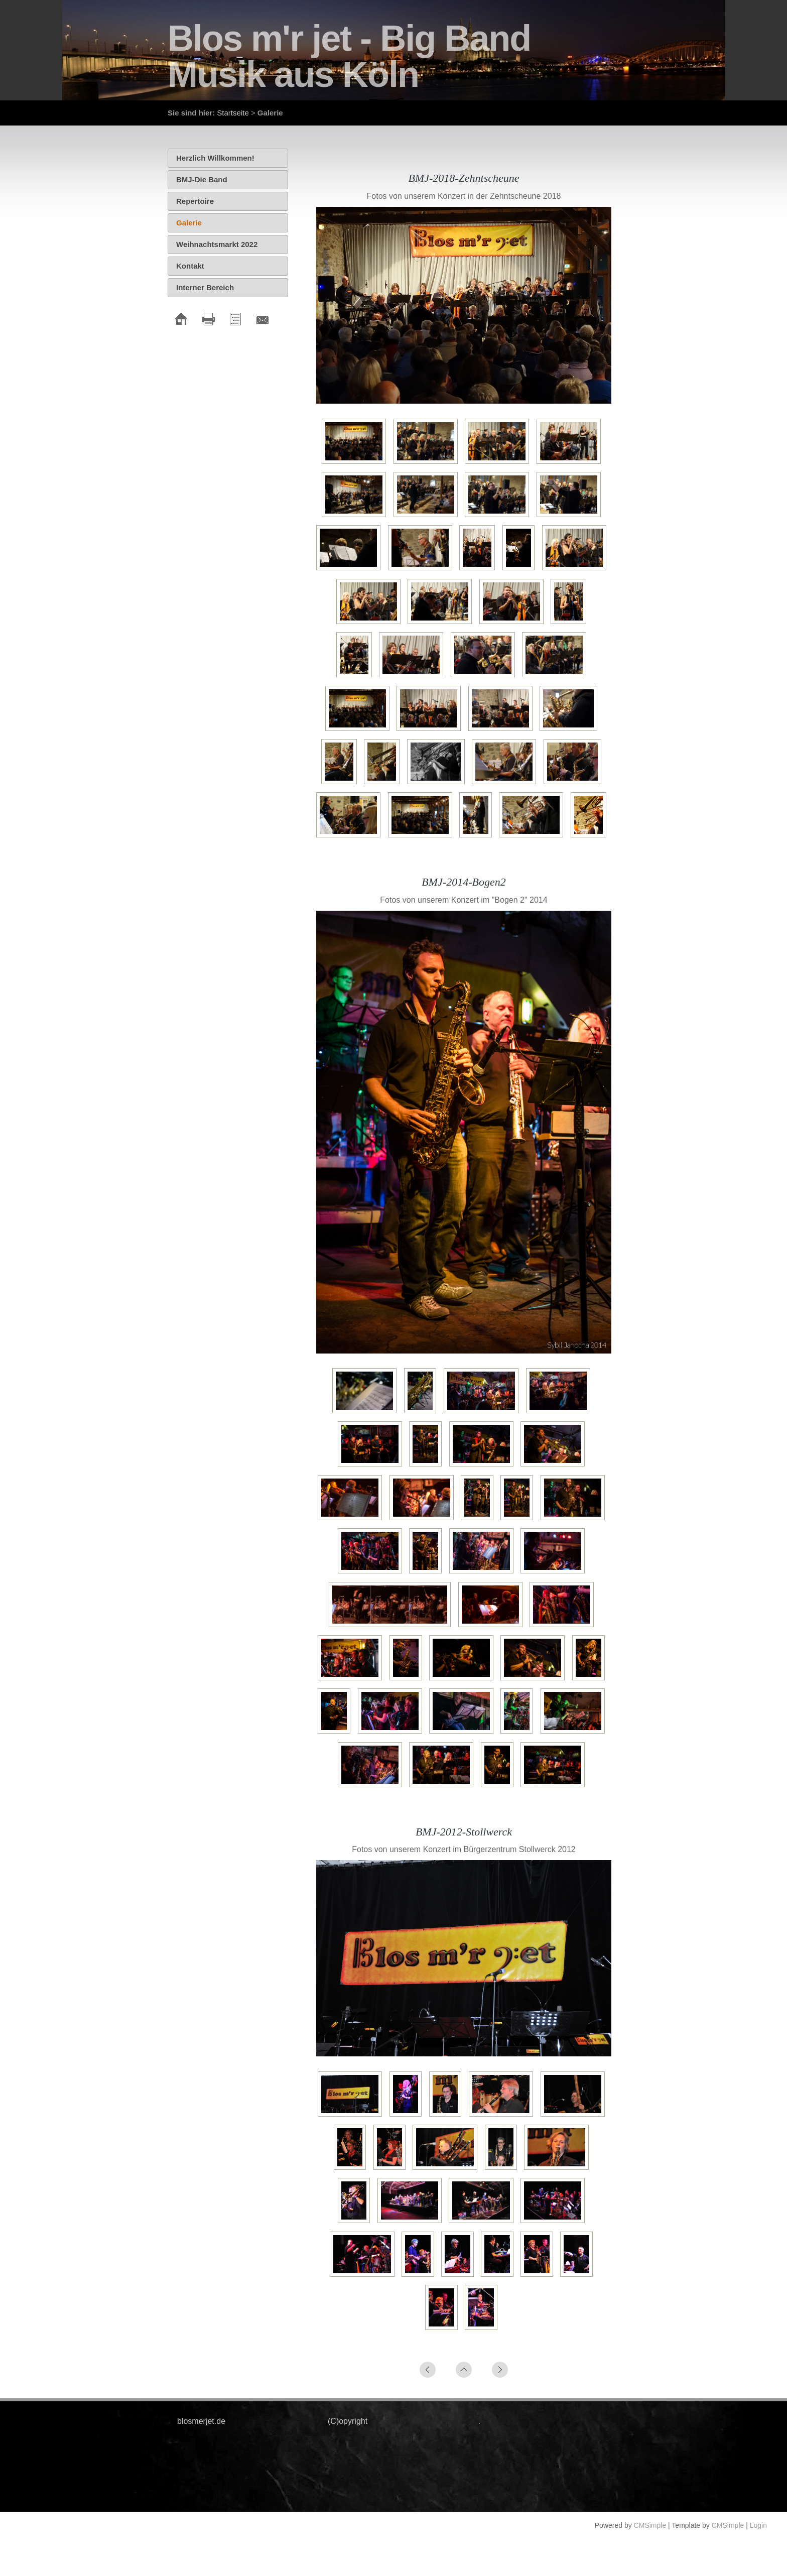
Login (758, 2525)
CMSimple (650, 2525)
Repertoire (195, 201)
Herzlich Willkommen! (215, 158)
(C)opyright (347, 2421)
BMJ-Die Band (201, 179)
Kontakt (190, 266)
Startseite (232, 112)
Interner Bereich (205, 287)
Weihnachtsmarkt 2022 (216, 244)
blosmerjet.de (201, 2421)
